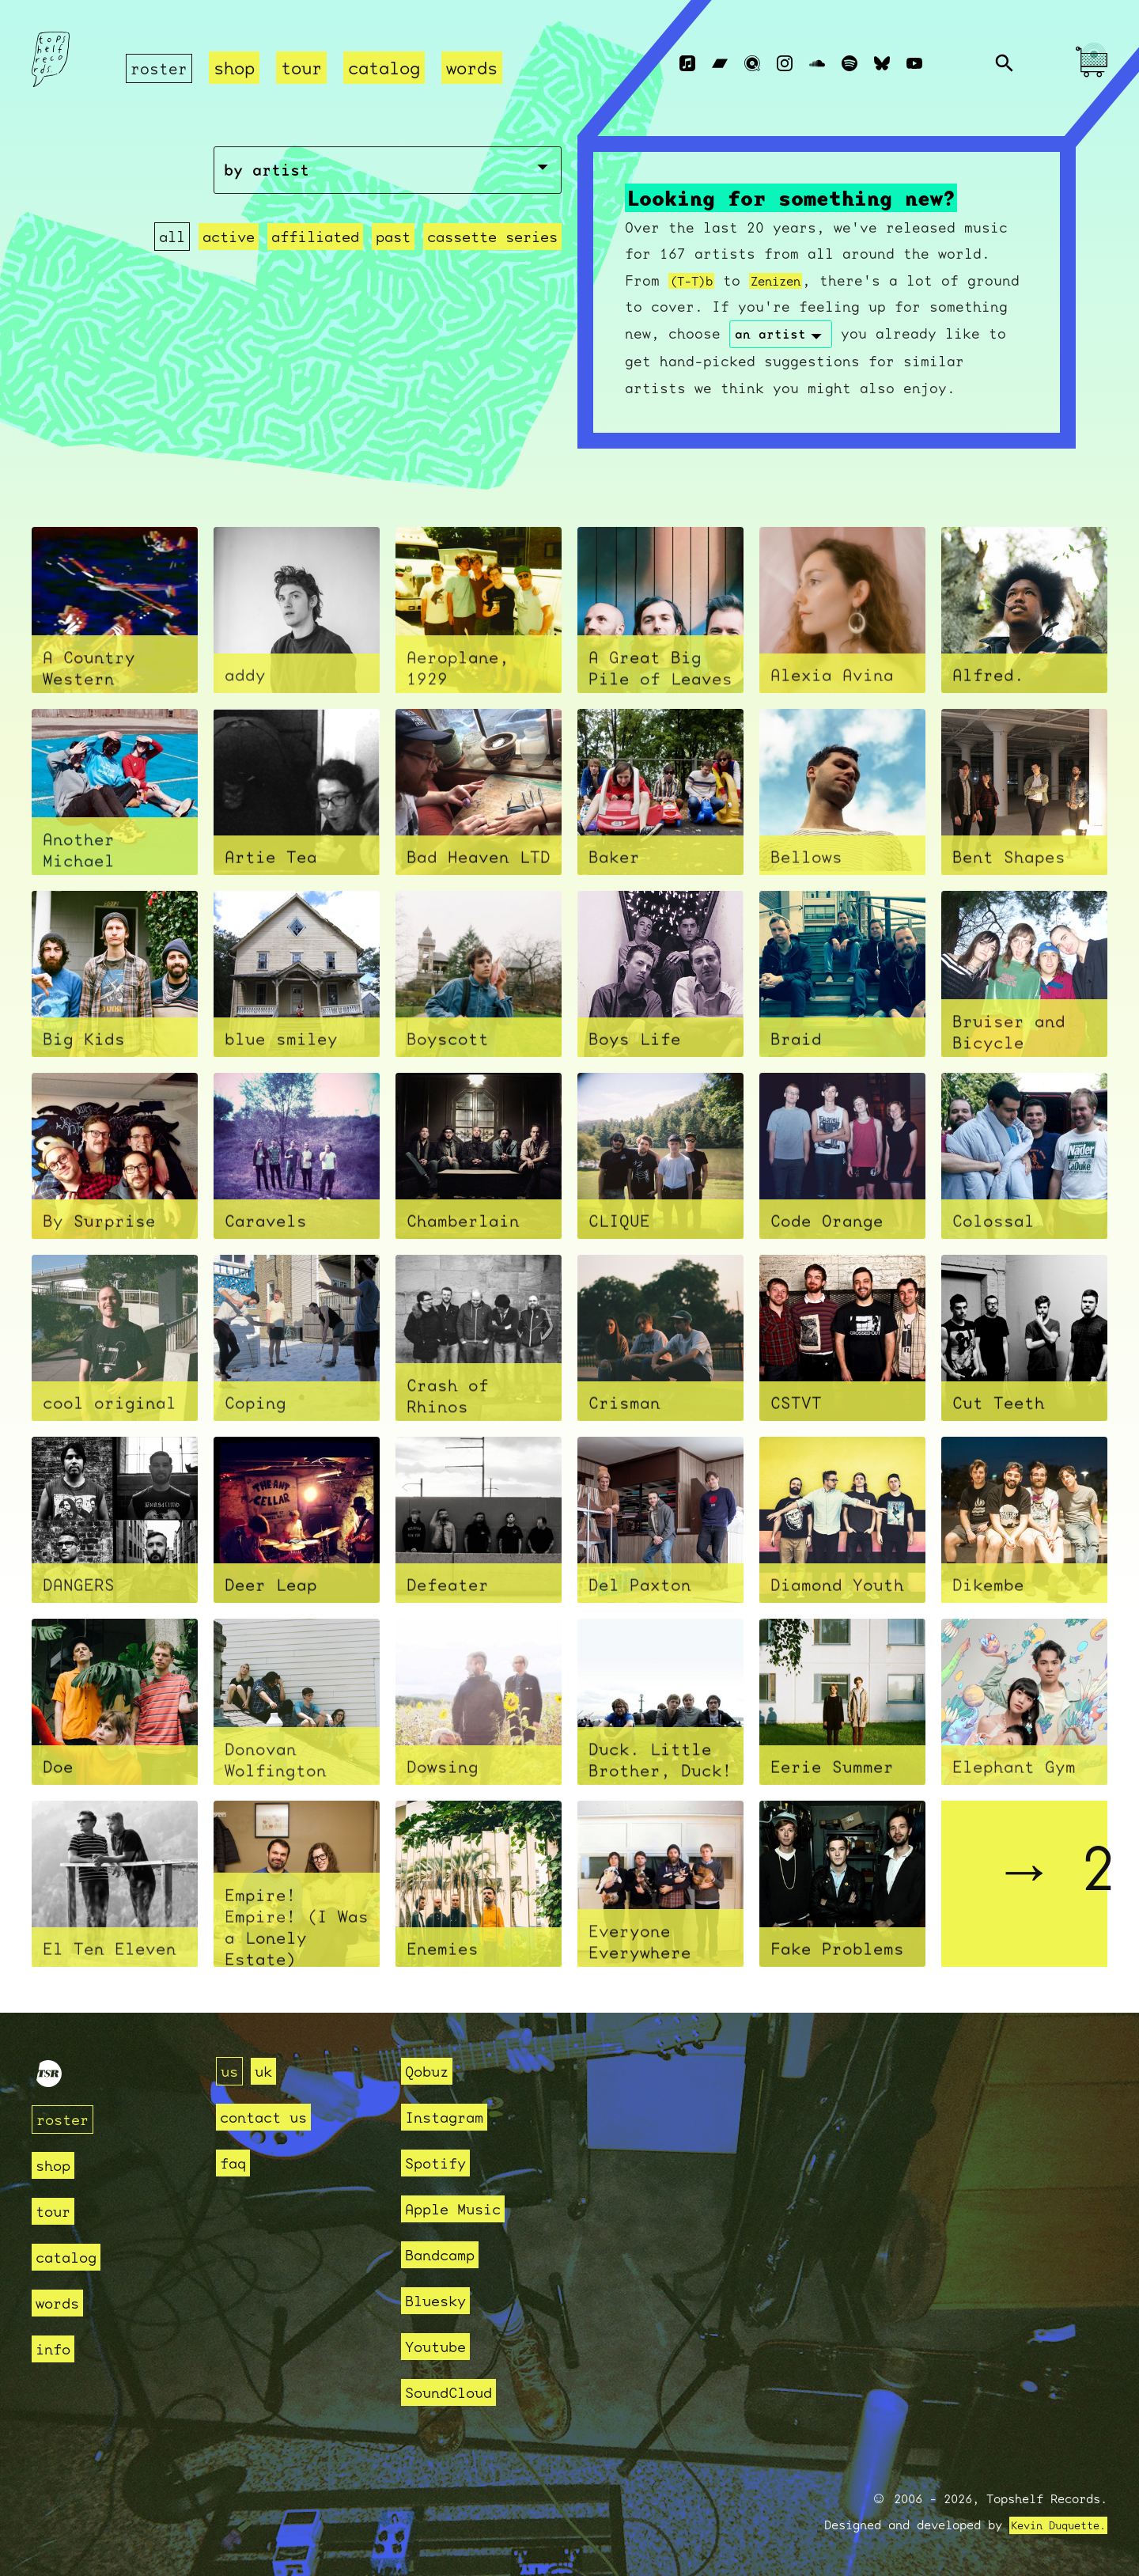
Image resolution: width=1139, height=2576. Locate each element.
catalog (389, 67)
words (476, 67)
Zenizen (790, 281)
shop (238, 67)
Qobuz (430, 2071)
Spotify (441, 2162)
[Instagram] (784, 64)
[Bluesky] (881, 64)
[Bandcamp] (719, 64)
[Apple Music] (687, 64)
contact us (271, 2116)
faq (235, 2162)
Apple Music (461, 2208)
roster (161, 67)
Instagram (451, 2116)
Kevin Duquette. (1052, 2525)
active (230, 274)
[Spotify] (849, 64)
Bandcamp (446, 2254)
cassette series (492, 274)
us (231, 2071)
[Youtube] (914, 64)
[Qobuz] (752, 64)
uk (268, 2071)
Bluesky (441, 2300)
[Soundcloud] (817, 64)
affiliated (316, 274)
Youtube (441, 2346)
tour (306, 67)
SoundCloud (456, 2392)
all (174, 274)
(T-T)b (696, 281)
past (393, 274)
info (56, 2348)
